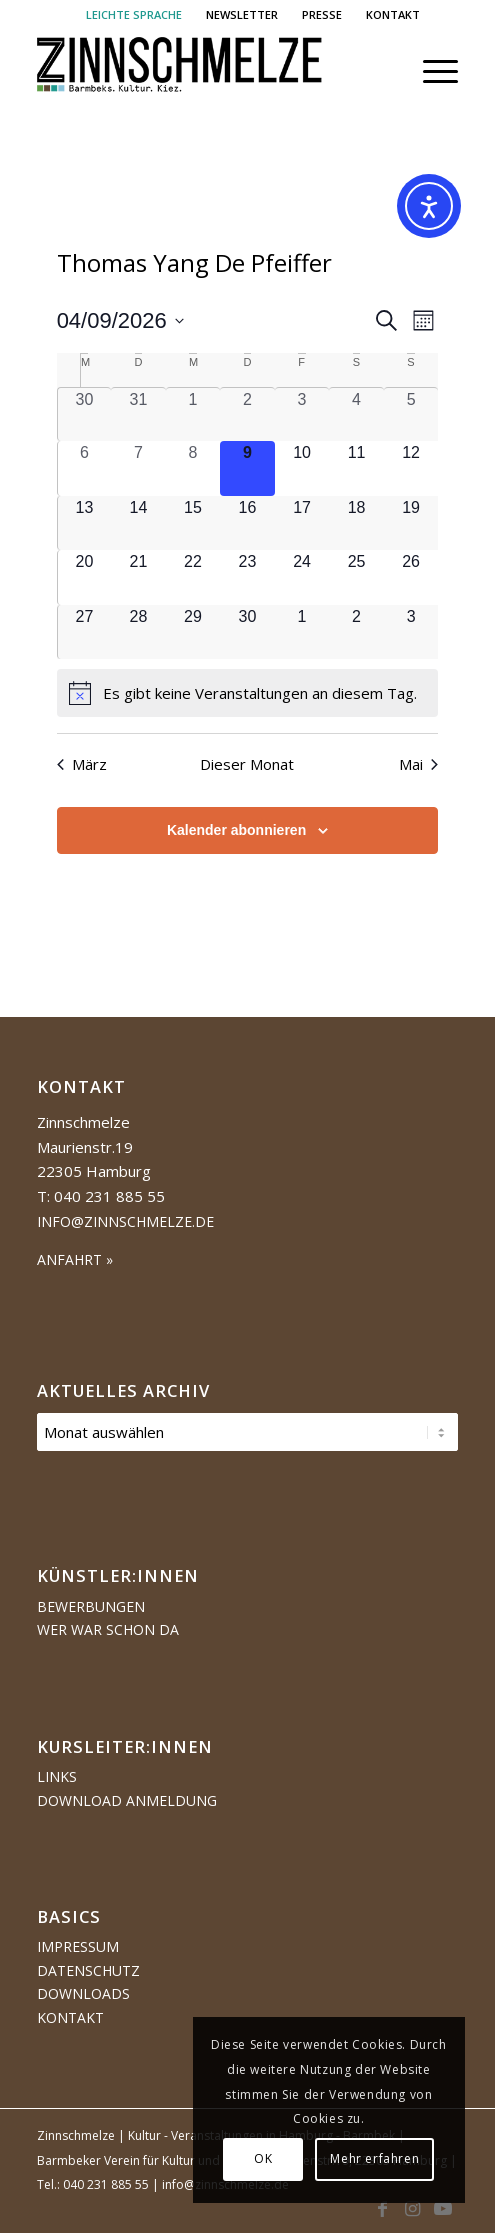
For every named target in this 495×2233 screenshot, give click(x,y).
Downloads (83, 1993)
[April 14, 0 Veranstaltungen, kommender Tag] (138, 523)
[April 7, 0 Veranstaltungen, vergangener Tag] (138, 468)
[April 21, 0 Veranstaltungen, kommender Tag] (138, 577)
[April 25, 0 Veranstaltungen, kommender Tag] (356, 577)
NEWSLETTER (242, 14)
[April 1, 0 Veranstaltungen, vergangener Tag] (193, 415)
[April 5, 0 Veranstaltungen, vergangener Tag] (411, 415)
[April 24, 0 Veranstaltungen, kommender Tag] (302, 577)
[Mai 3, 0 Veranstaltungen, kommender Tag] (411, 632)
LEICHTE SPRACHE (134, 14)
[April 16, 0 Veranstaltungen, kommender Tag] (247, 523)
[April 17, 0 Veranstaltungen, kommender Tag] (302, 523)
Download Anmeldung (127, 1800)
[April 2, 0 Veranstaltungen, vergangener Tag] (247, 415)
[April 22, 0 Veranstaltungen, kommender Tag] (193, 577)
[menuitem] (134, 15)
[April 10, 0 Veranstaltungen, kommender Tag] (302, 468)
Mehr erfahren (374, 2158)
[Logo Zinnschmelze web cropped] (205, 71)
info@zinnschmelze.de (125, 1221)
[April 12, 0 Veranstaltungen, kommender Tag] (411, 468)
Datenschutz (88, 1970)
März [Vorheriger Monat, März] (82, 764)
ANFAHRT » (75, 1259)
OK (263, 2158)
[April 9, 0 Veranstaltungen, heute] (247, 468)
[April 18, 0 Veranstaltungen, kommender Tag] (356, 523)
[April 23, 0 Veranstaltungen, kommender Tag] (247, 577)
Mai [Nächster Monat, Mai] (418, 764)
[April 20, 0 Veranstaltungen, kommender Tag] (85, 577)
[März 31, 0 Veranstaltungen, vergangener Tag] (138, 415)
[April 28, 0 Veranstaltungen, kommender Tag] (138, 632)
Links (57, 1776)
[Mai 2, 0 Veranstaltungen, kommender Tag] (356, 632)
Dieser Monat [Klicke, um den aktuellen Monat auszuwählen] (247, 764)
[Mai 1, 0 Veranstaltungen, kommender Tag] (302, 632)
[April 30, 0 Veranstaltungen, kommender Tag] (247, 632)
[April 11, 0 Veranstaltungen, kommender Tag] (356, 468)
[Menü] (430, 71)
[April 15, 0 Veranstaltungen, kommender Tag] (193, 523)
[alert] (248, 693)
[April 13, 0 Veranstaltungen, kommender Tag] (85, 523)
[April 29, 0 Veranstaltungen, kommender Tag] (193, 632)
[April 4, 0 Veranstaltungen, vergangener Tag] (356, 415)
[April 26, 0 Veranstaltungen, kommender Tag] (411, 577)
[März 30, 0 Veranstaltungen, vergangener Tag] (85, 415)
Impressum (78, 1946)
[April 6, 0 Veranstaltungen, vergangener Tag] (85, 468)
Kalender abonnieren (236, 830)
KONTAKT (393, 14)
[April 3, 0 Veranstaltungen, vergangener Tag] (302, 415)
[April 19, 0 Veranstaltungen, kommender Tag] (411, 523)
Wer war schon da (108, 1629)
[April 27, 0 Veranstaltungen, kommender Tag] (85, 632)
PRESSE (322, 14)
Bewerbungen (91, 1606)
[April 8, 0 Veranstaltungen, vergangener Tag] (193, 468)
